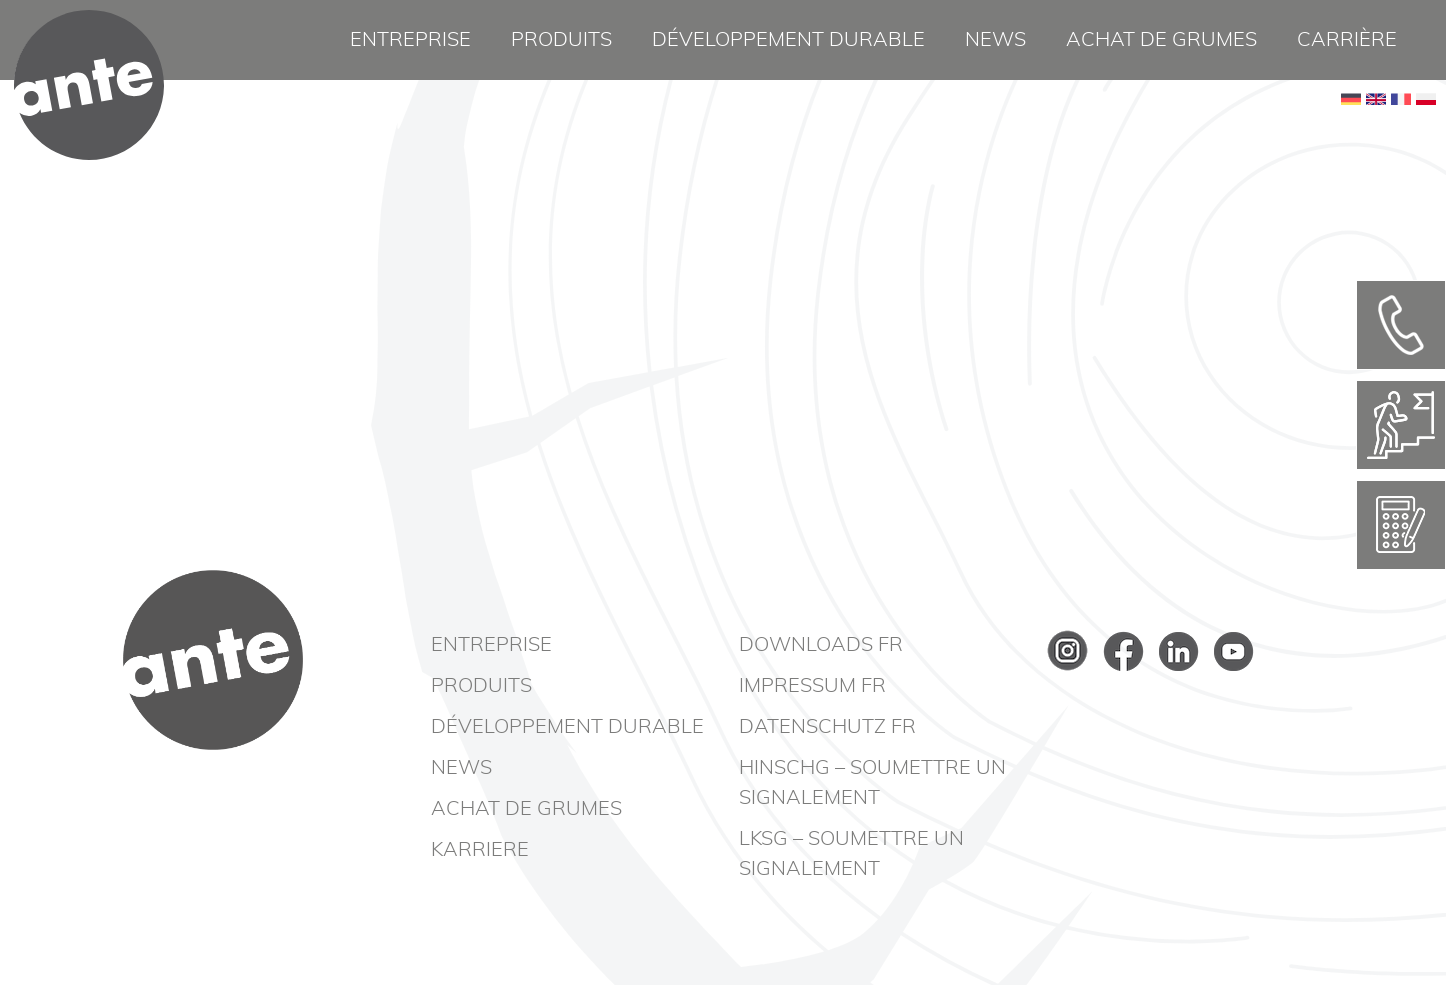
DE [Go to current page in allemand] (1351, 130)
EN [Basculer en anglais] (1376, 130)
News (995, 40)
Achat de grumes (1161, 40)
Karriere (480, 850)
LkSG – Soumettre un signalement (851, 854)
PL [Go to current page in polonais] (1426, 130)
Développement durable (788, 40)
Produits (561, 40)
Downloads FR (821, 645)
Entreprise (410, 40)
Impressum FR (812, 686)
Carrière (1347, 40)
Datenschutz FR (827, 727)
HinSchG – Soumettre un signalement (872, 783)
